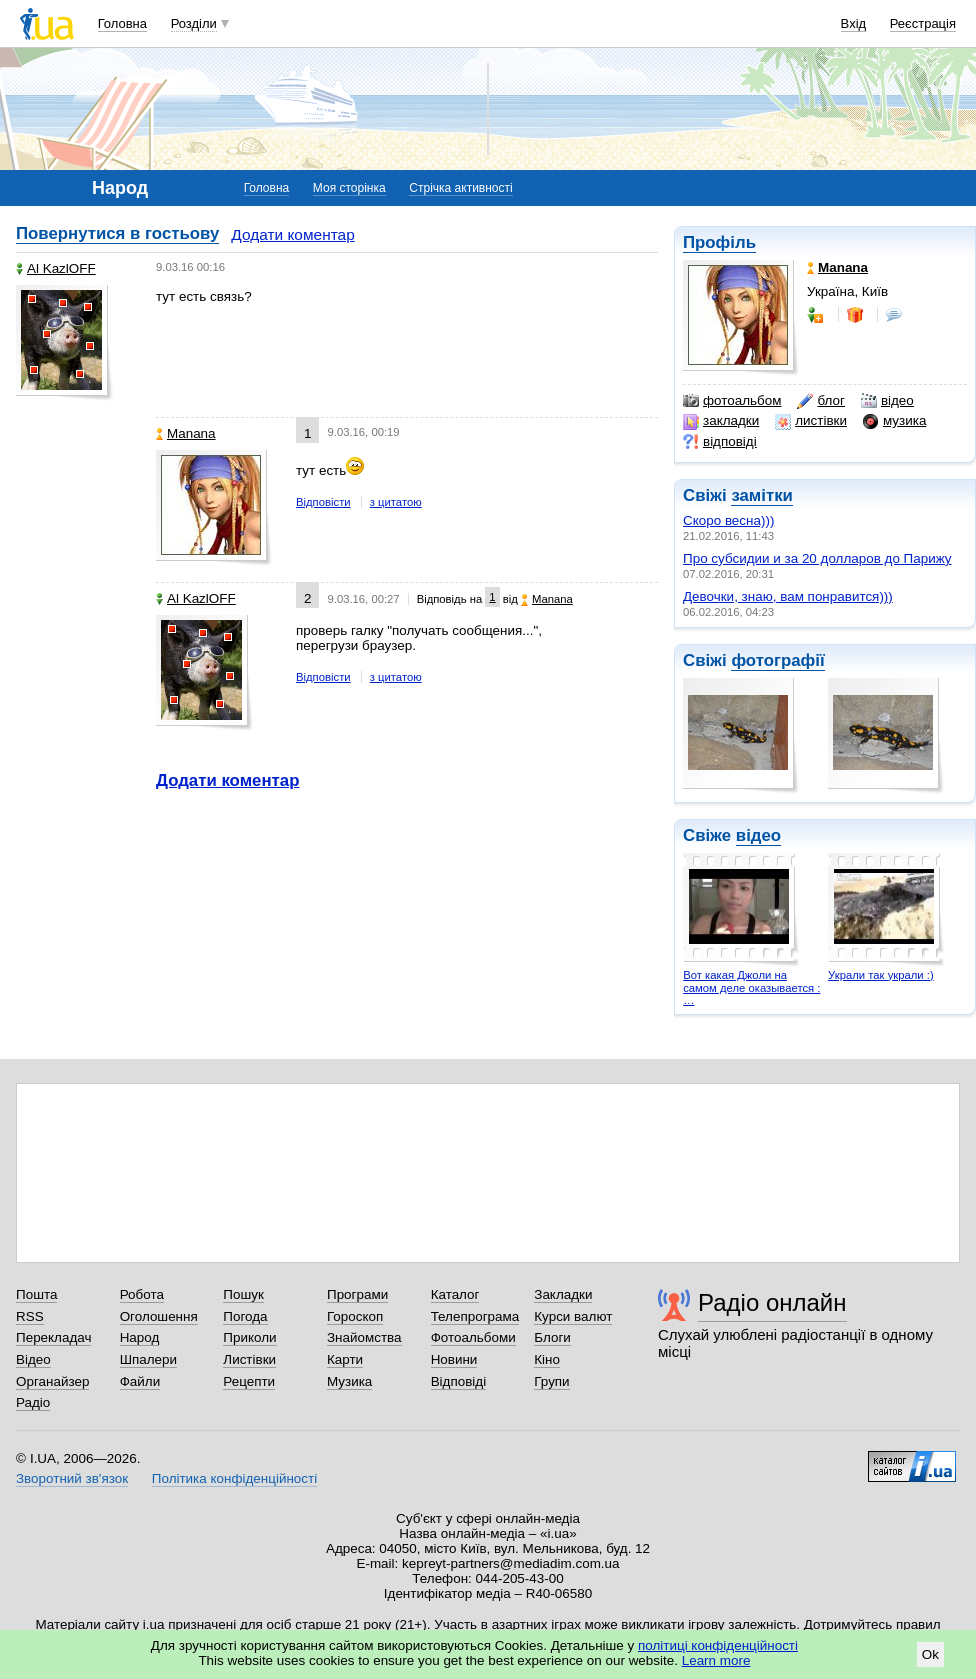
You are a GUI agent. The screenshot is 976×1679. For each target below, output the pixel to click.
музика (894, 421)
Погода (245, 1316)
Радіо (33, 1402)
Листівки (249, 1359)
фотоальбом (732, 401)
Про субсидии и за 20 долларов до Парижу (817, 558)
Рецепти (249, 1381)
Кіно (547, 1359)
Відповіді (459, 1381)
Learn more (716, 1660)
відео (887, 401)
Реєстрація (923, 23)
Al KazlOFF (56, 268)
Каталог (455, 1294)
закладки (721, 421)
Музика (349, 1381)
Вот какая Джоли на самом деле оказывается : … (751, 987)
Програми (357, 1294)
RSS (30, 1316)
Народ (140, 1337)
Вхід (854, 23)
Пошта (36, 1294)
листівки (811, 421)
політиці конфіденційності (718, 1645)
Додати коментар (292, 234)
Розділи (194, 23)
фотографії (777, 660)
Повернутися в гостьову (117, 233)
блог (820, 401)
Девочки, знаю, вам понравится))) (788, 596)
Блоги (552, 1337)
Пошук (243, 1294)
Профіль (719, 242)
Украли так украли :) (881, 975)
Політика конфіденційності (234, 1478)
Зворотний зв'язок (72, 1478)
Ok (930, 1654)
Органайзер (52, 1381)
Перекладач (53, 1337)
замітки (762, 495)
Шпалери (148, 1359)
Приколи (249, 1337)
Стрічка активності (460, 188)
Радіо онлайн (772, 1302)
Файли (140, 1381)
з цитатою (396, 502)
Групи (551, 1381)
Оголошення (159, 1316)
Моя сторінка (349, 188)
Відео (33, 1359)
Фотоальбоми (473, 1337)
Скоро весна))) (728, 520)
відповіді (720, 442)
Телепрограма (475, 1316)
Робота (142, 1294)
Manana (186, 433)
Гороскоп (355, 1316)
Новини (454, 1359)
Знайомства (364, 1337)
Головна (122, 23)
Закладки (563, 1294)
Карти (345, 1359)
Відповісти (323, 502)
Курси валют (573, 1316)
